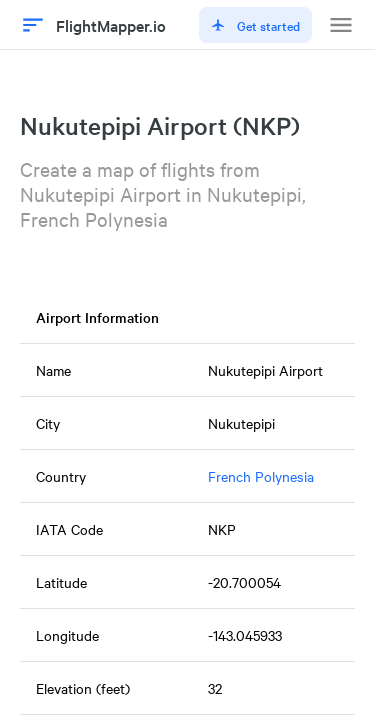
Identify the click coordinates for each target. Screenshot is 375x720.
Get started (255, 25)
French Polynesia (261, 476)
